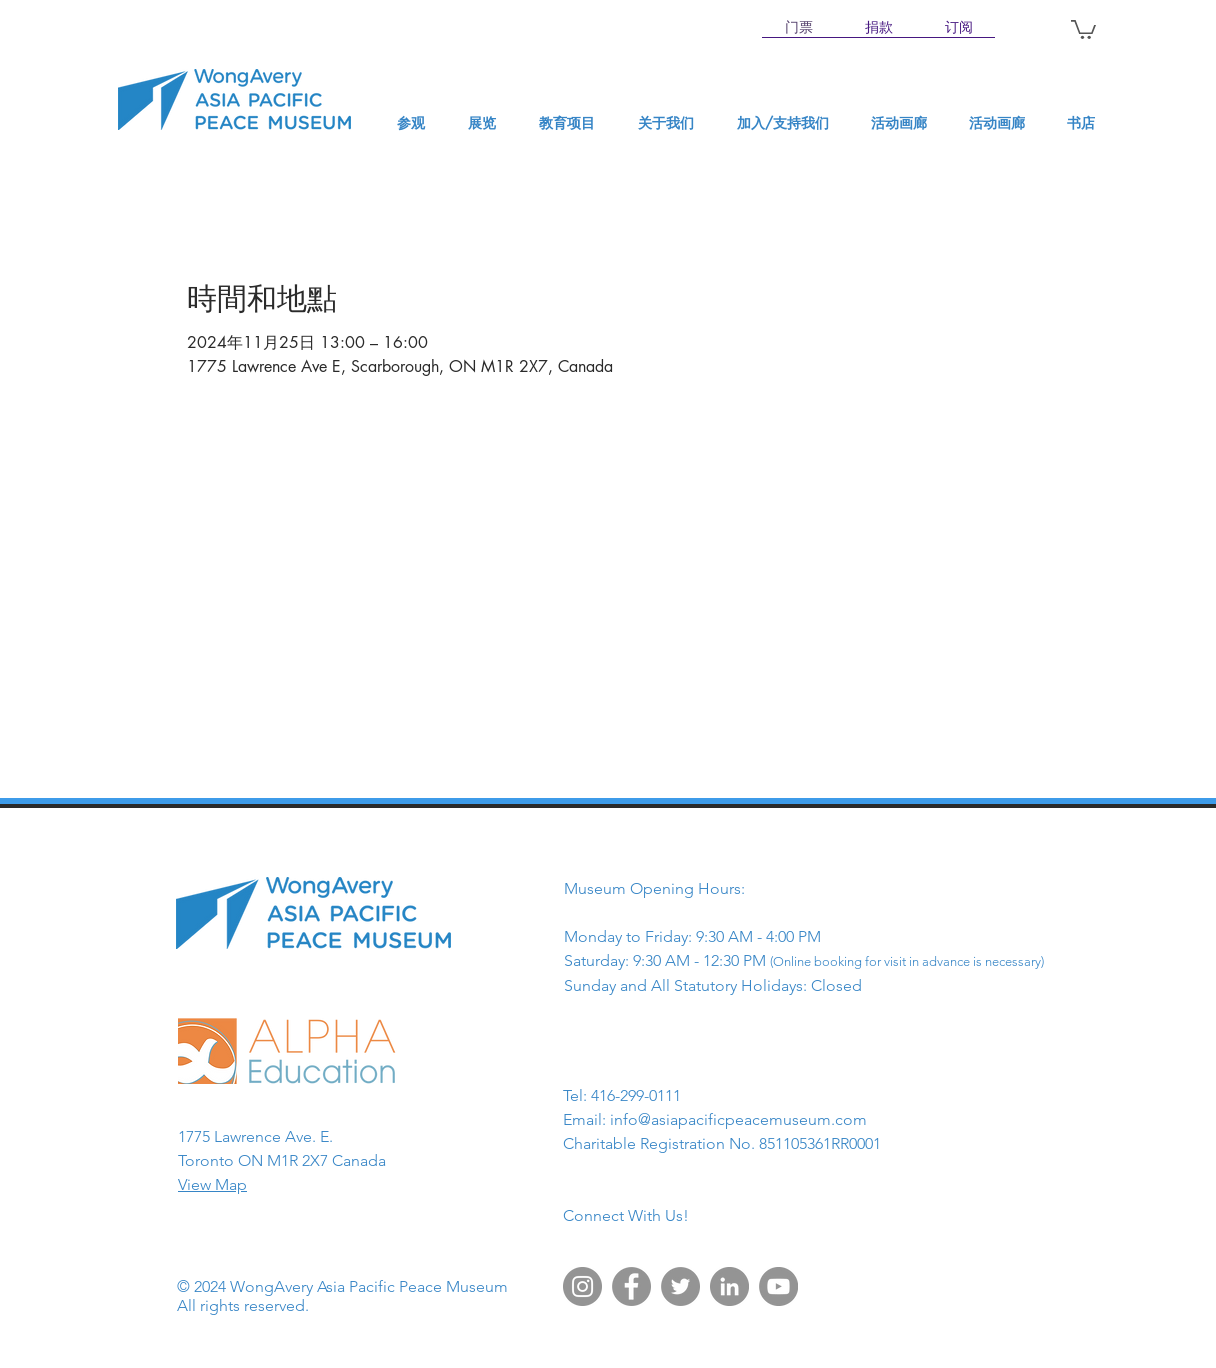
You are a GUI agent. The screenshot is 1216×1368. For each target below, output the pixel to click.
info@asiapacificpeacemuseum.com (738, 1119)
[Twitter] (680, 1286)
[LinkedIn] (729, 1286)
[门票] (799, 28)
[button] (1083, 28)
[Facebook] (631, 1286)
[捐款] (879, 28)
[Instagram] (582, 1286)
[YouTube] (778, 1286)
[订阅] (959, 28)
